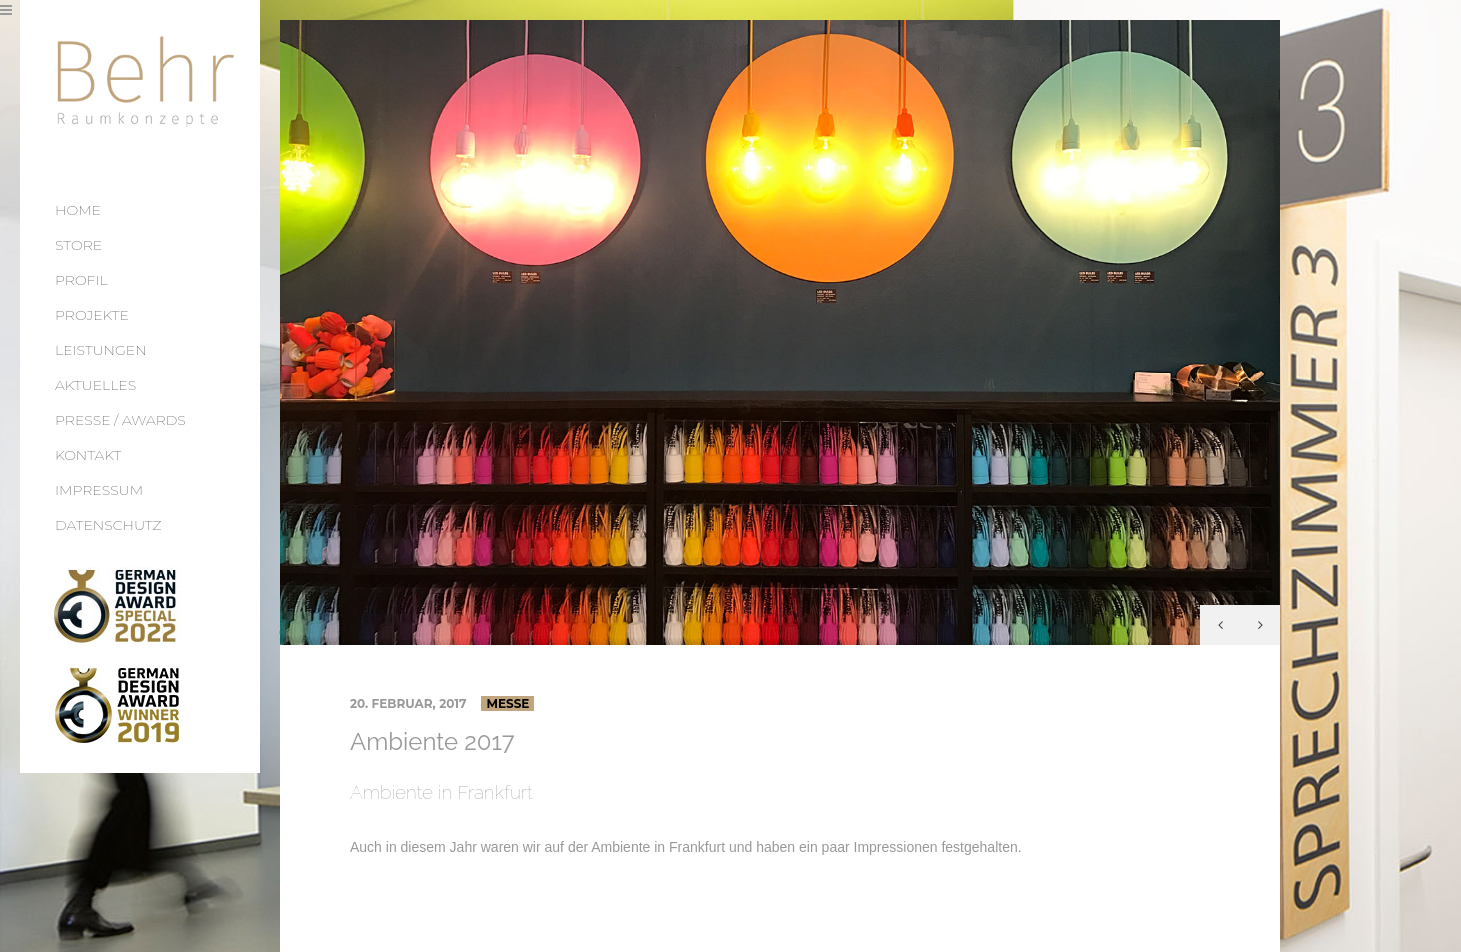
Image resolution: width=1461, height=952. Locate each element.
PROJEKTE (92, 315)
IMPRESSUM (99, 490)
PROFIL (81, 280)
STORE (78, 245)
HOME (78, 210)
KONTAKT (88, 455)
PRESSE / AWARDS (120, 420)
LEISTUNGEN (101, 350)
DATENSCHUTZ (108, 525)
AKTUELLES (95, 385)
